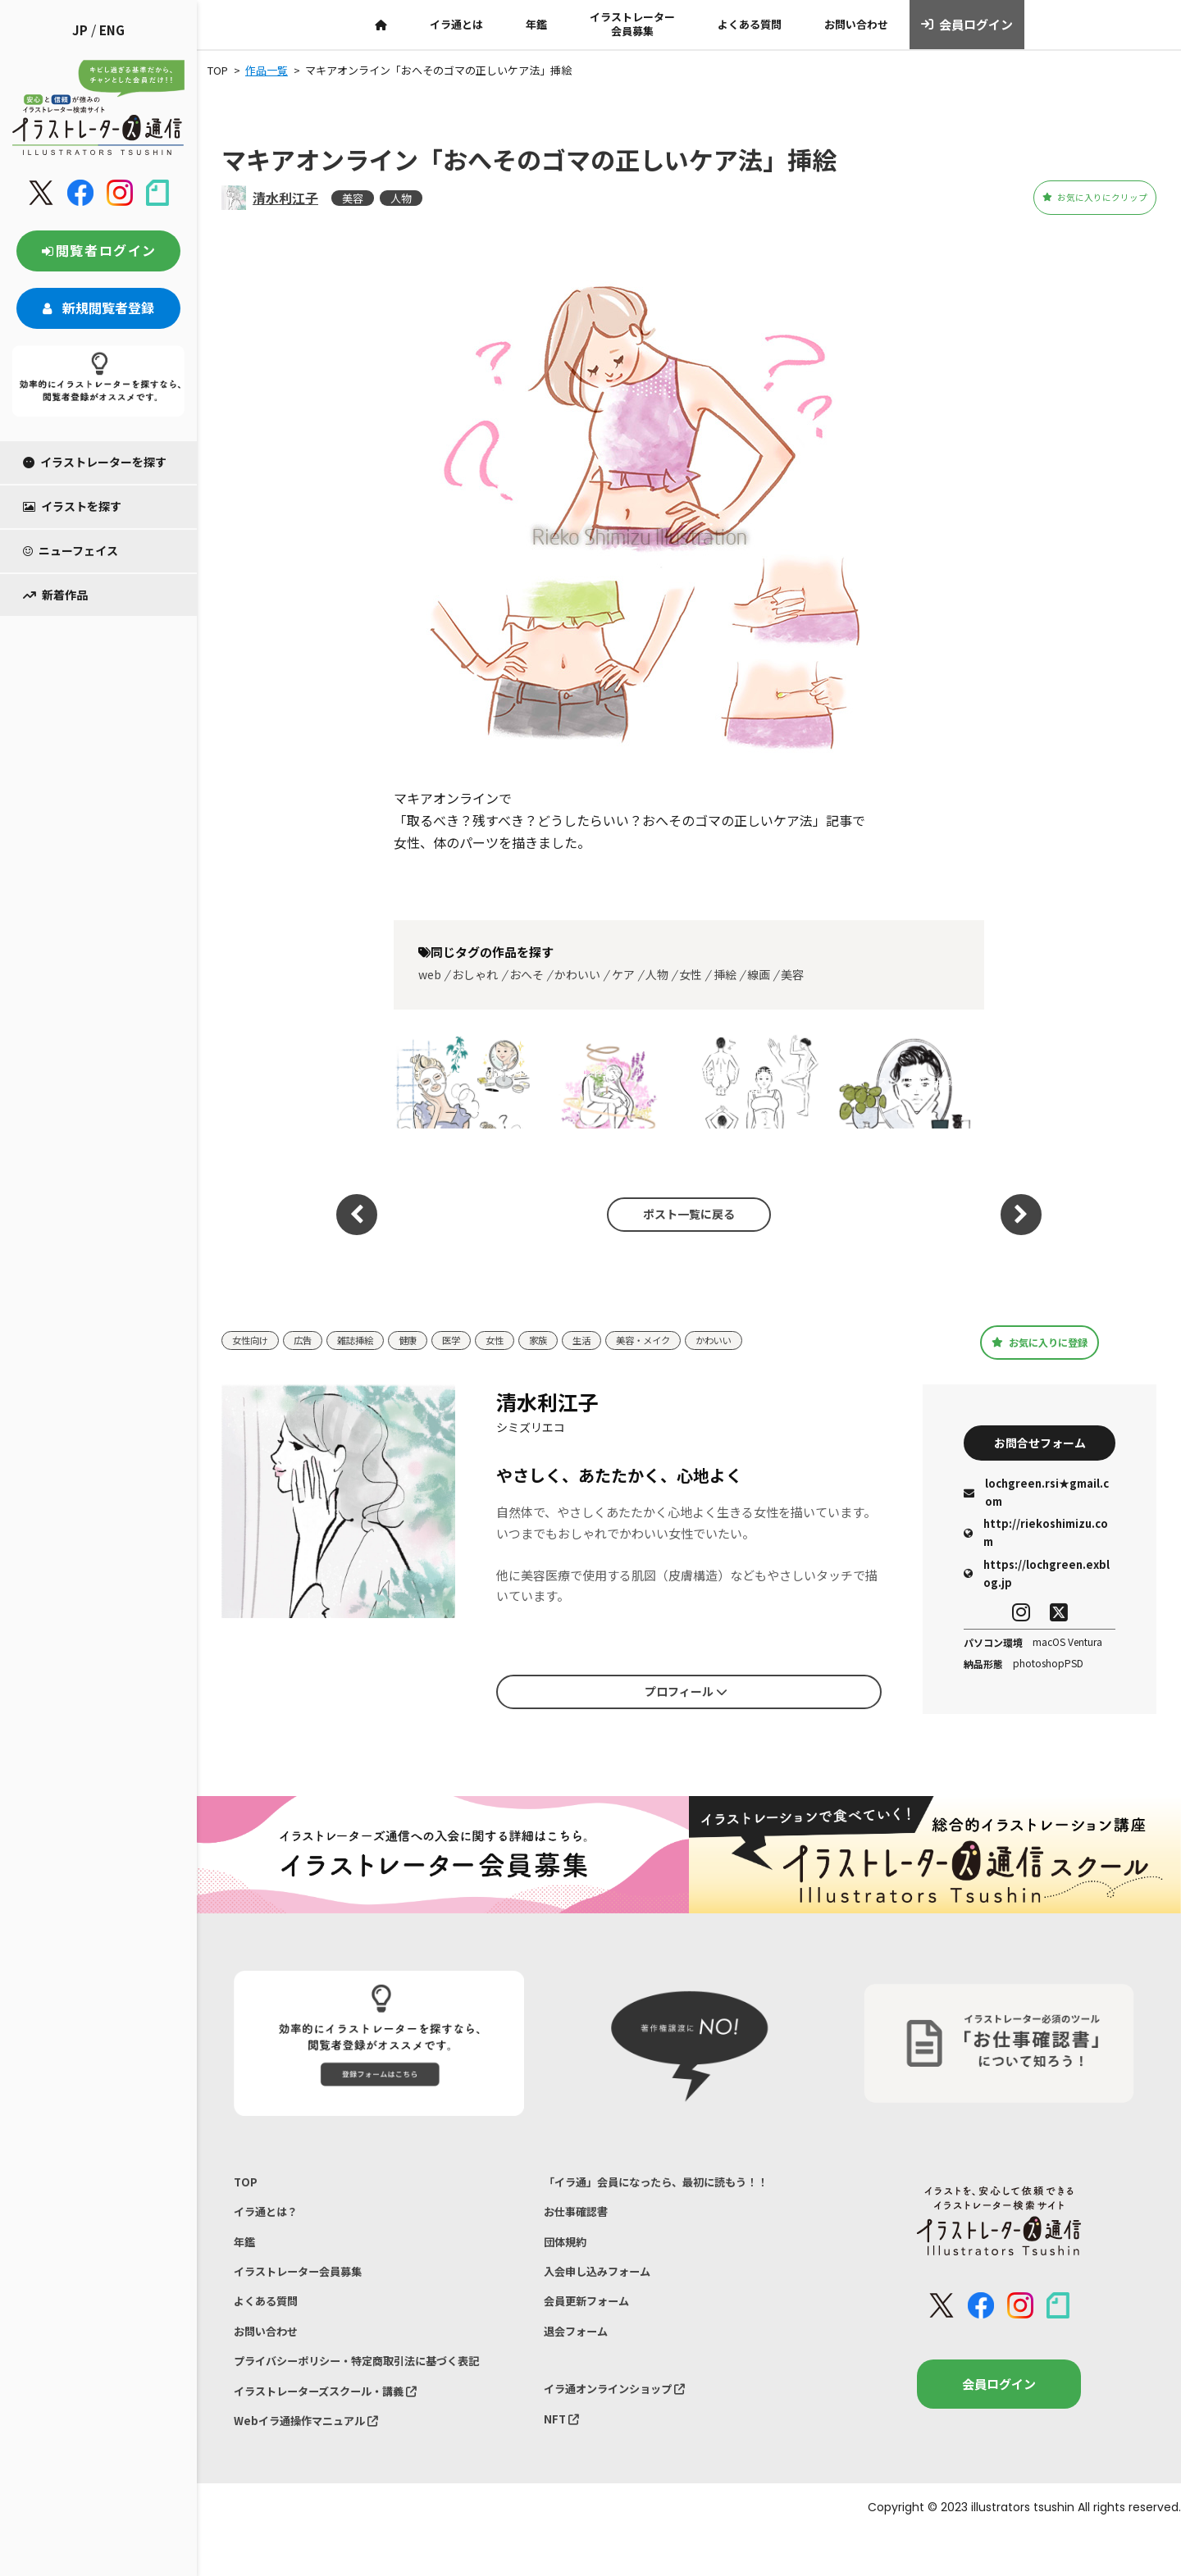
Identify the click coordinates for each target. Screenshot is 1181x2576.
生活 (612, 1340)
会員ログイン (967, 24)
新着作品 (55, 594)
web (429, 974)
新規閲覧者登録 (98, 307)
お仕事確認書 (581, 2223)
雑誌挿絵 (368, 1340)
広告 (310, 1340)
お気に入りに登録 (1039, 1342)
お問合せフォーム (1039, 1445)
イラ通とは (456, 24)
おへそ (526, 974)
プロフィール (685, 1694)
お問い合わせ (856, 24)
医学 (472, 1340)
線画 (758, 974)
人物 (401, 198)
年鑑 (536, 24)
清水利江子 (285, 197)
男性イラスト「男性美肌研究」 (907, 1080)
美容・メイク (681, 1340)
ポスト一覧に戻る (680, 1214)
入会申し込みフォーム (605, 2291)
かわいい (577, 974)
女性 (690, 974)
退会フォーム (581, 2360)
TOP (246, 2189)
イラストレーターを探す (94, 462)
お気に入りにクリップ (1065, 197)
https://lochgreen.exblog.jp (1037, 1579)
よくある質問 (750, 24)
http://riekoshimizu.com (1036, 1539)
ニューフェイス (70, 550)
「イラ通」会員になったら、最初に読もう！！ (673, 2189)
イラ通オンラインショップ (625, 2421)
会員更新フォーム (593, 2325)
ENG (112, 30)
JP (80, 30)
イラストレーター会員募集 (632, 24)
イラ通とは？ (271, 2223)
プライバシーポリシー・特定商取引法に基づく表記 (375, 2393)
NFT (563, 2455)
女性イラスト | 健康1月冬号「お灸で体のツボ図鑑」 (759, 1080)
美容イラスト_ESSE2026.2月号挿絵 (463, 1080)
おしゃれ (475, 974)
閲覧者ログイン (98, 250)
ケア (623, 974)
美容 (352, 198)
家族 (566, 1340)
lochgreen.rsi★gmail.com (1036, 1499)
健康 (425, 1340)
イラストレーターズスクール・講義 (339, 2428)
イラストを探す (72, 506)
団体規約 (568, 2257)
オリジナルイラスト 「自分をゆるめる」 (611, 1080)
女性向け (253, 1340)
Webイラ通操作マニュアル (316, 2461)
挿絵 (725, 974)
